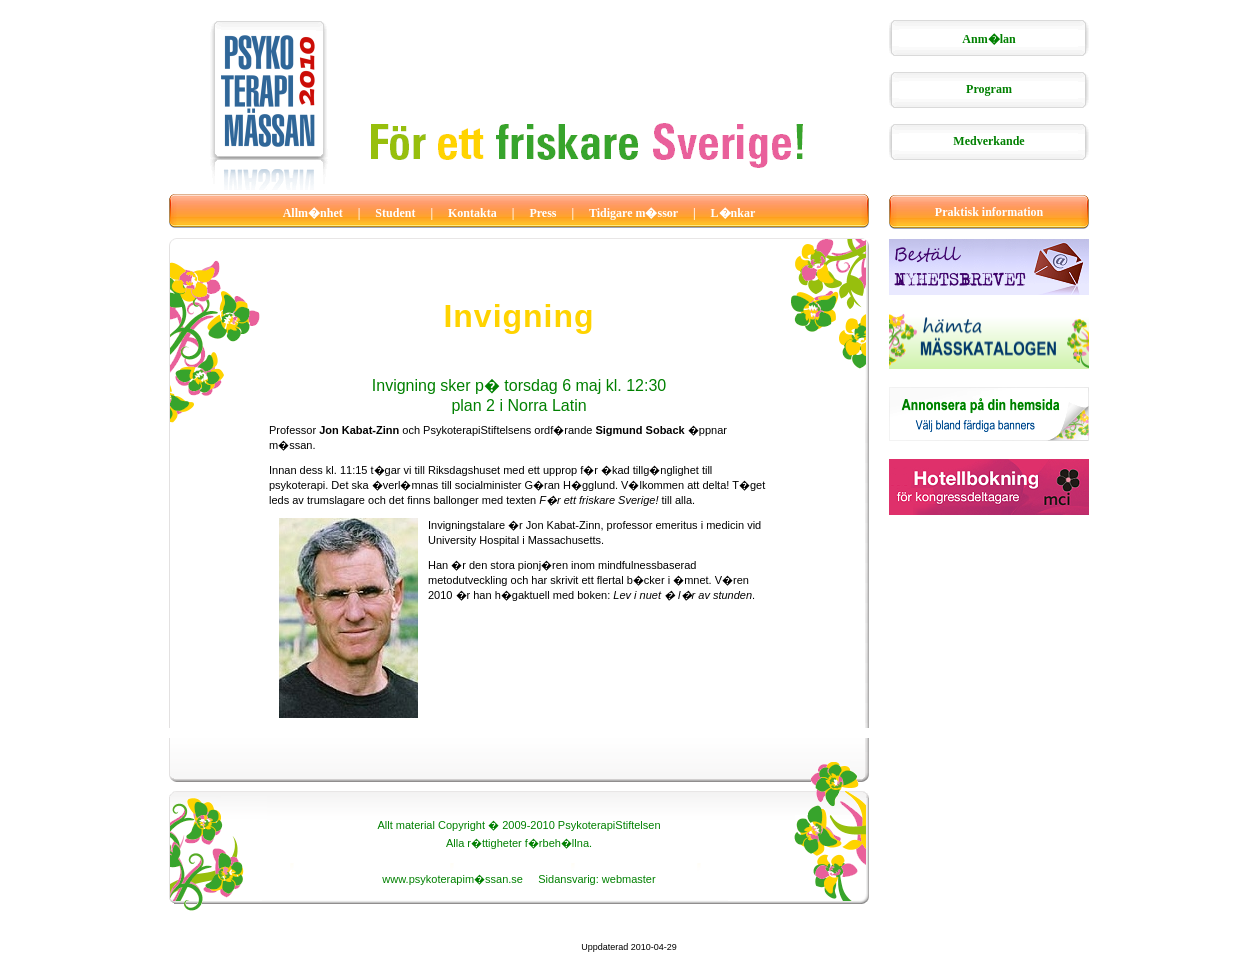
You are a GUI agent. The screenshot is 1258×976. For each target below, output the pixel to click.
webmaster (629, 879)
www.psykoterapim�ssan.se (452, 879)
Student (395, 213)
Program (989, 89)
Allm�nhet (313, 213)
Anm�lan (988, 39)
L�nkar (733, 213)
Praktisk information (989, 212)
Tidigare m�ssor (633, 213)
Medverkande (988, 141)
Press (542, 213)
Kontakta (472, 213)
